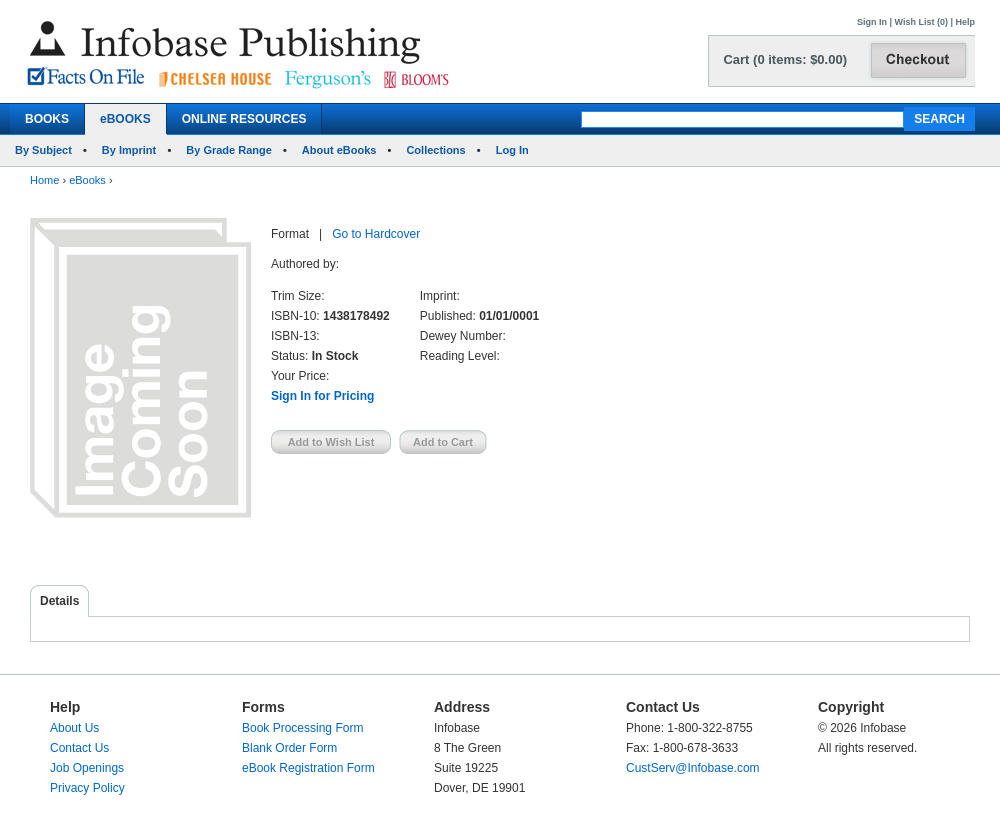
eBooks (87, 180)
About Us (74, 728)
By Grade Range (229, 150)
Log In (512, 150)
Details (59, 601)
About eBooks (339, 150)
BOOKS (47, 119)
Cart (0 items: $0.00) (785, 59)
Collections (435, 150)
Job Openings (87, 768)
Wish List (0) (921, 22)
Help (965, 22)
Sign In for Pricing (322, 396)
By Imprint (129, 150)
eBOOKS (125, 119)
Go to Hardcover (376, 234)
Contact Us (79, 748)
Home (44, 180)
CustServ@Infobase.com (693, 768)
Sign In (872, 22)
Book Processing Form (302, 728)
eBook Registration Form (308, 768)
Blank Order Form (289, 748)
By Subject (43, 150)
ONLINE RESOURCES (244, 119)
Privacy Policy (87, 788)
